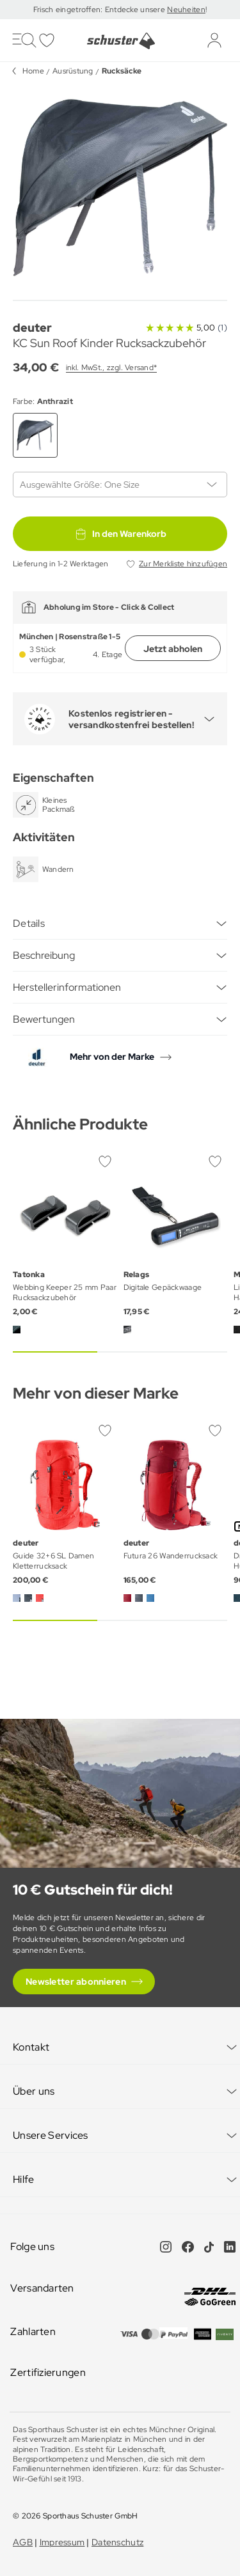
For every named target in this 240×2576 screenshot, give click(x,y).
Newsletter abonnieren (76, 1981)
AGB (23, 2542)
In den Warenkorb (120, 533)
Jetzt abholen (172, 649)
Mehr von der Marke (112, 1056)
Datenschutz (117, 2542)
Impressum (62, 2542)
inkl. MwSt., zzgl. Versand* (111, 367)
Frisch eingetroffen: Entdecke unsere (100, 9)
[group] (120, 188)
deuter (32, 327)
